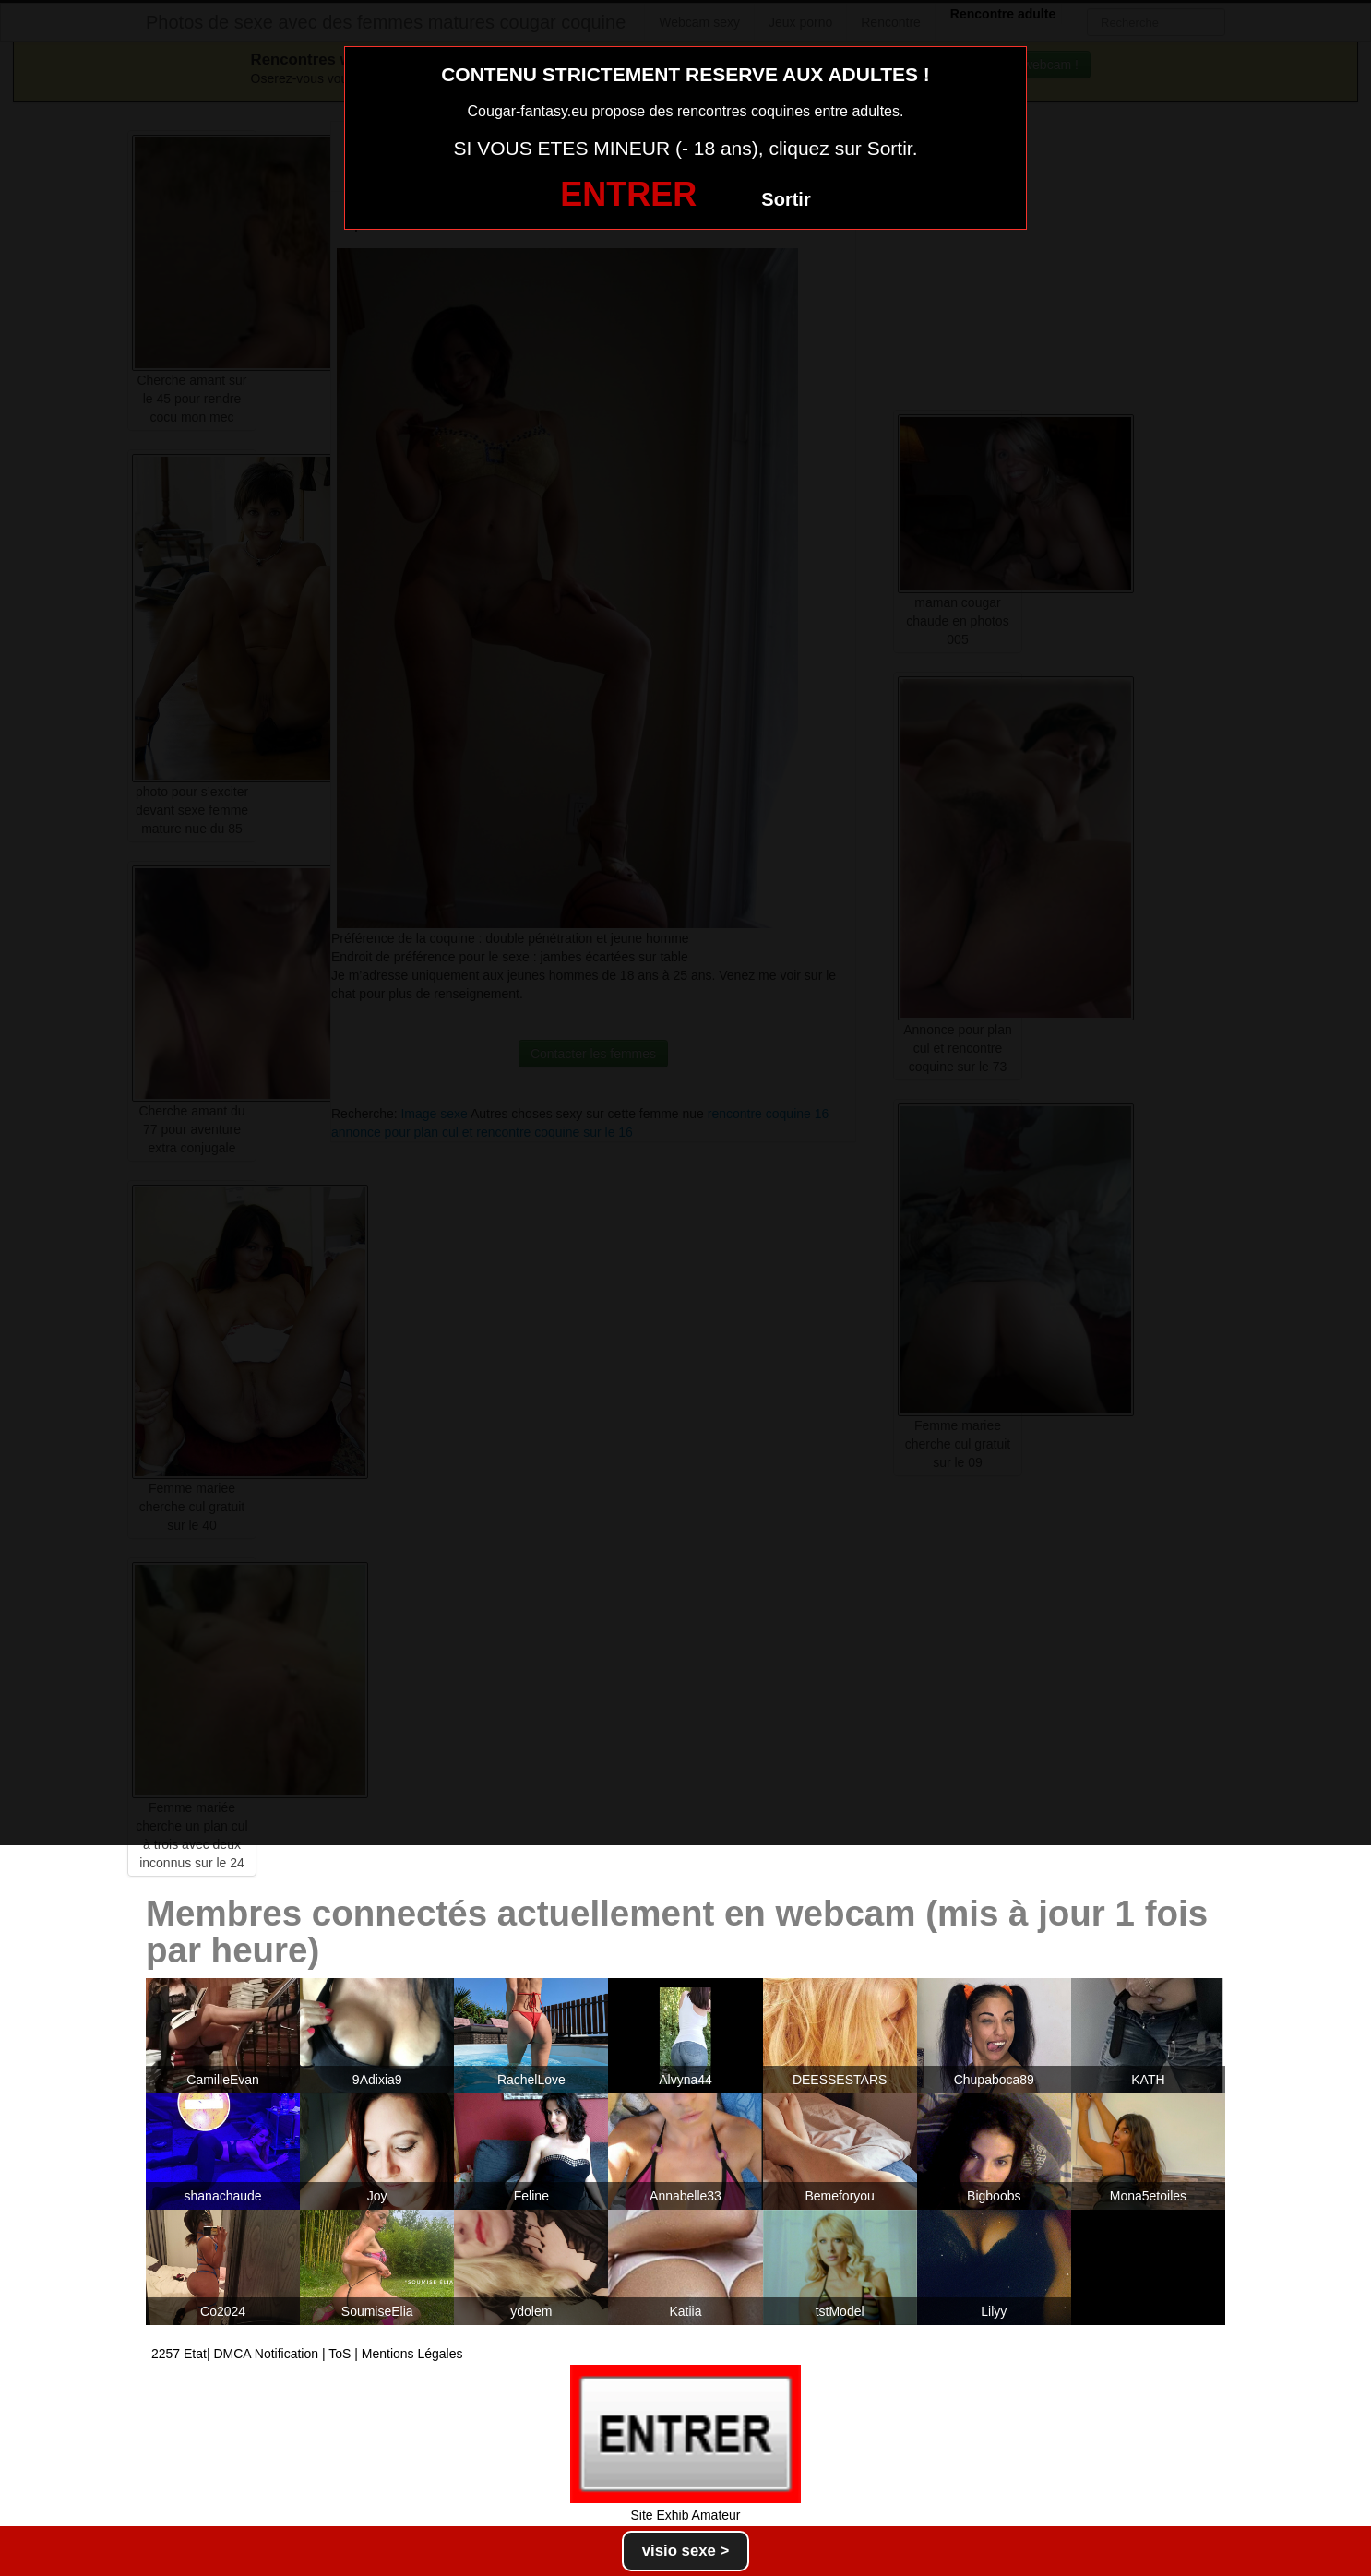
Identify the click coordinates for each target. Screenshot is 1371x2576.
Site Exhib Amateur (685, 2515)
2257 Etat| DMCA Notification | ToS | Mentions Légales (307, 2353)
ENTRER (628, 194)
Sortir (785, 199)
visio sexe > (686, 2550)
